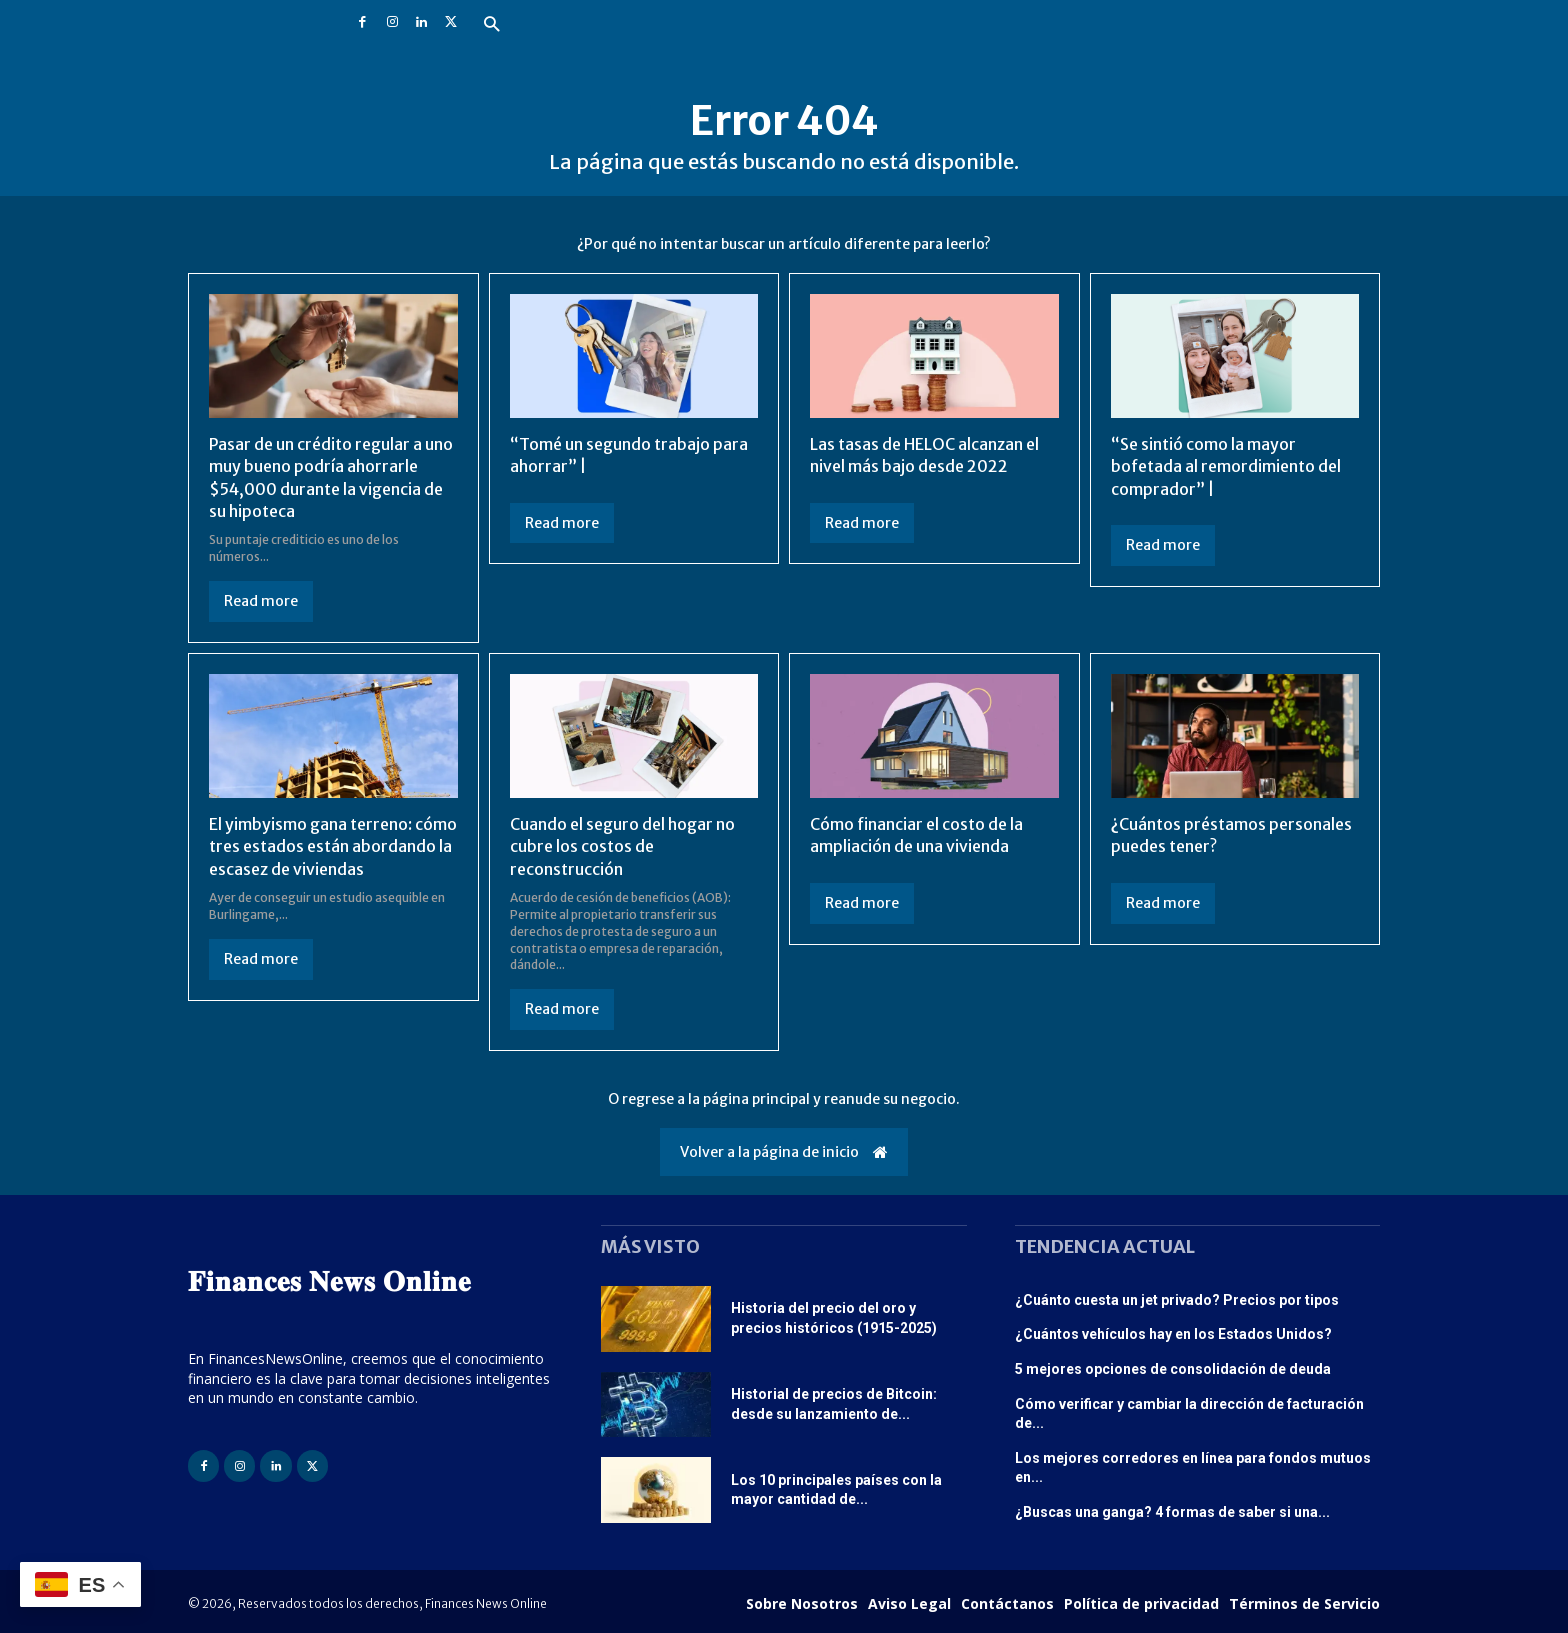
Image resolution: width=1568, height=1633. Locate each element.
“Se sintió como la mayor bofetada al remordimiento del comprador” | (1226, 466)
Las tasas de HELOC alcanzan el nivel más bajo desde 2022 (924, 455)
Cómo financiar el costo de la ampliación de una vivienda (916, 835)
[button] (491, 25)
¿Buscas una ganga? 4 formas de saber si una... (1172, 1512)
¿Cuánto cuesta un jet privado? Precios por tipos (1177, 1300)
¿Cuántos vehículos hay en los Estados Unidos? (1173, 1334)
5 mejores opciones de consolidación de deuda (1173, 1369)
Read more (261, 601)
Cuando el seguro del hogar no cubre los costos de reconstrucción (623, 846)
